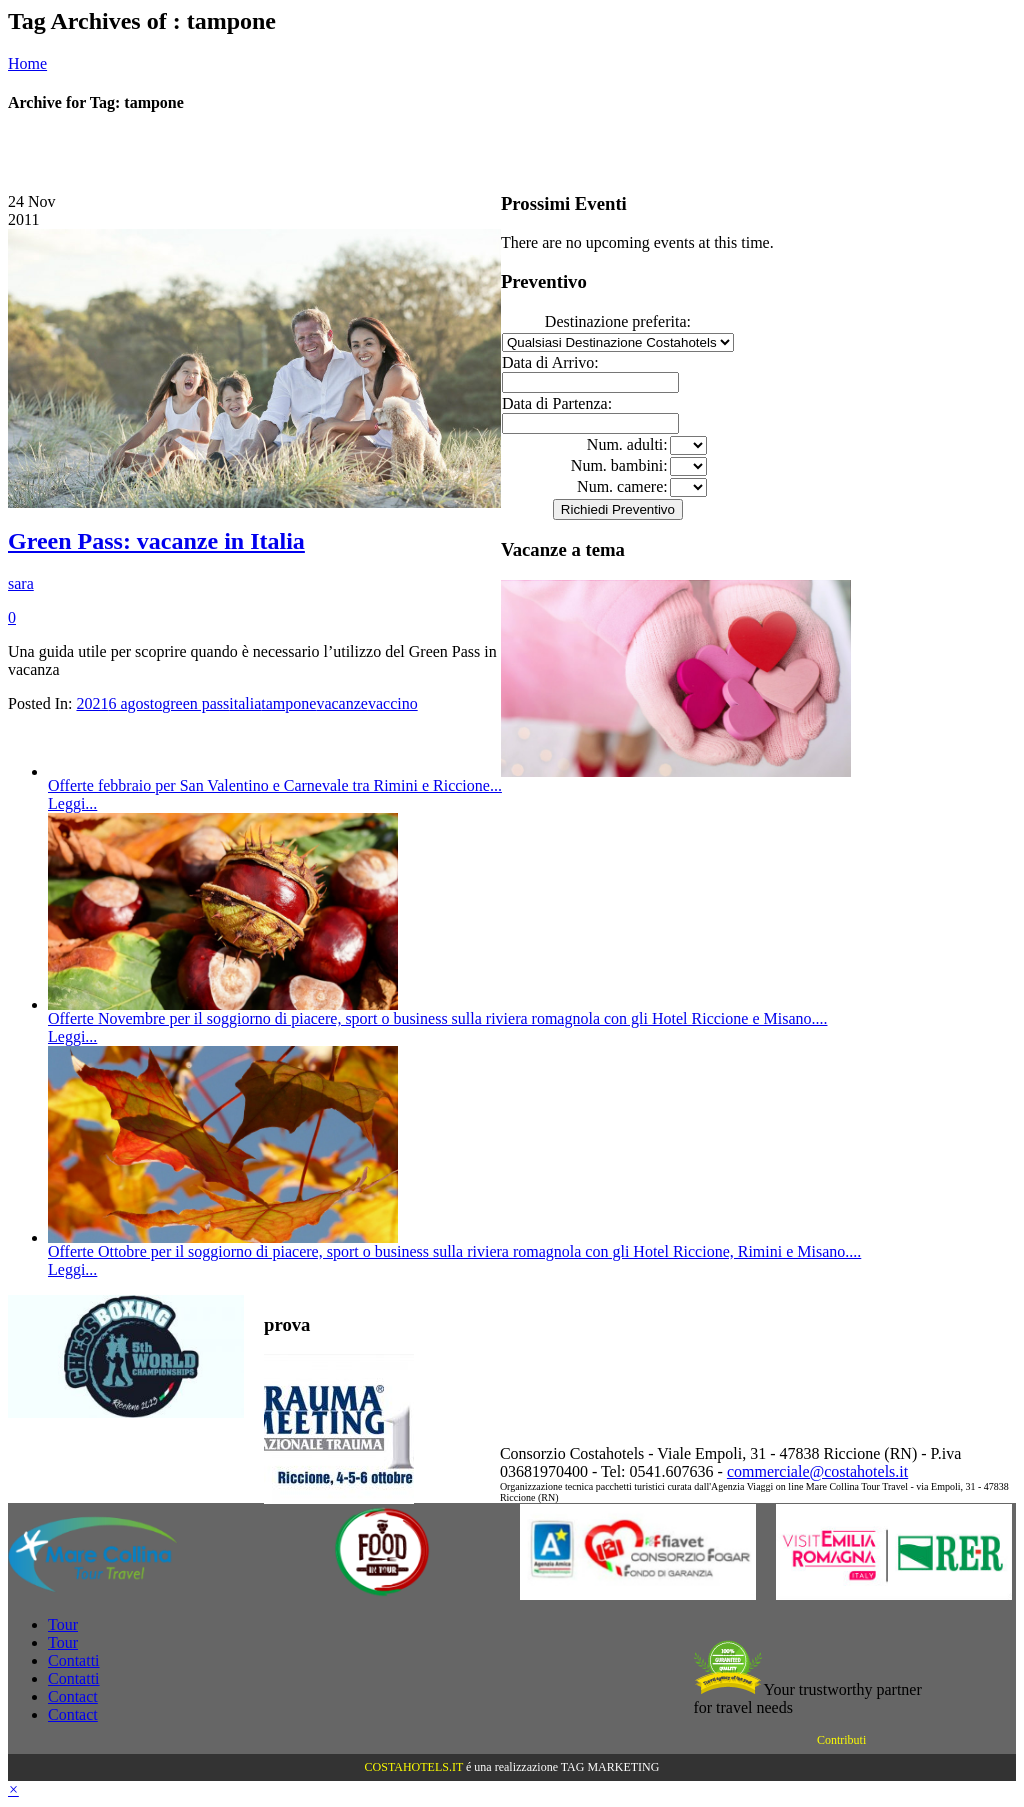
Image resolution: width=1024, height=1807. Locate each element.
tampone (288, 703)
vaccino (393, 703)
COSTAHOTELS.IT (414, 1767)
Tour (63, 1624)
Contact (73, 1696)
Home (27, 63)
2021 (92, 703)
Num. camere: (622, 486)
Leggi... (72, 803)
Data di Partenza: (557, 403)
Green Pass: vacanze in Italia (156, 541)
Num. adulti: (627, 444)
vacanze (342, 703)
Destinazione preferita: (618, 321)
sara (21, 583)
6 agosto (135, 703)
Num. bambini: (619, 465)
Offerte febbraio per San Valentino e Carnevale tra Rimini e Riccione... (275, 785)
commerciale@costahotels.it (817, 1471)
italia (245, 703)
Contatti (74, 1660)
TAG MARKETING (610, 1767)
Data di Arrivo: (550, 362)
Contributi (841, 1740)
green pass (195, 703)
